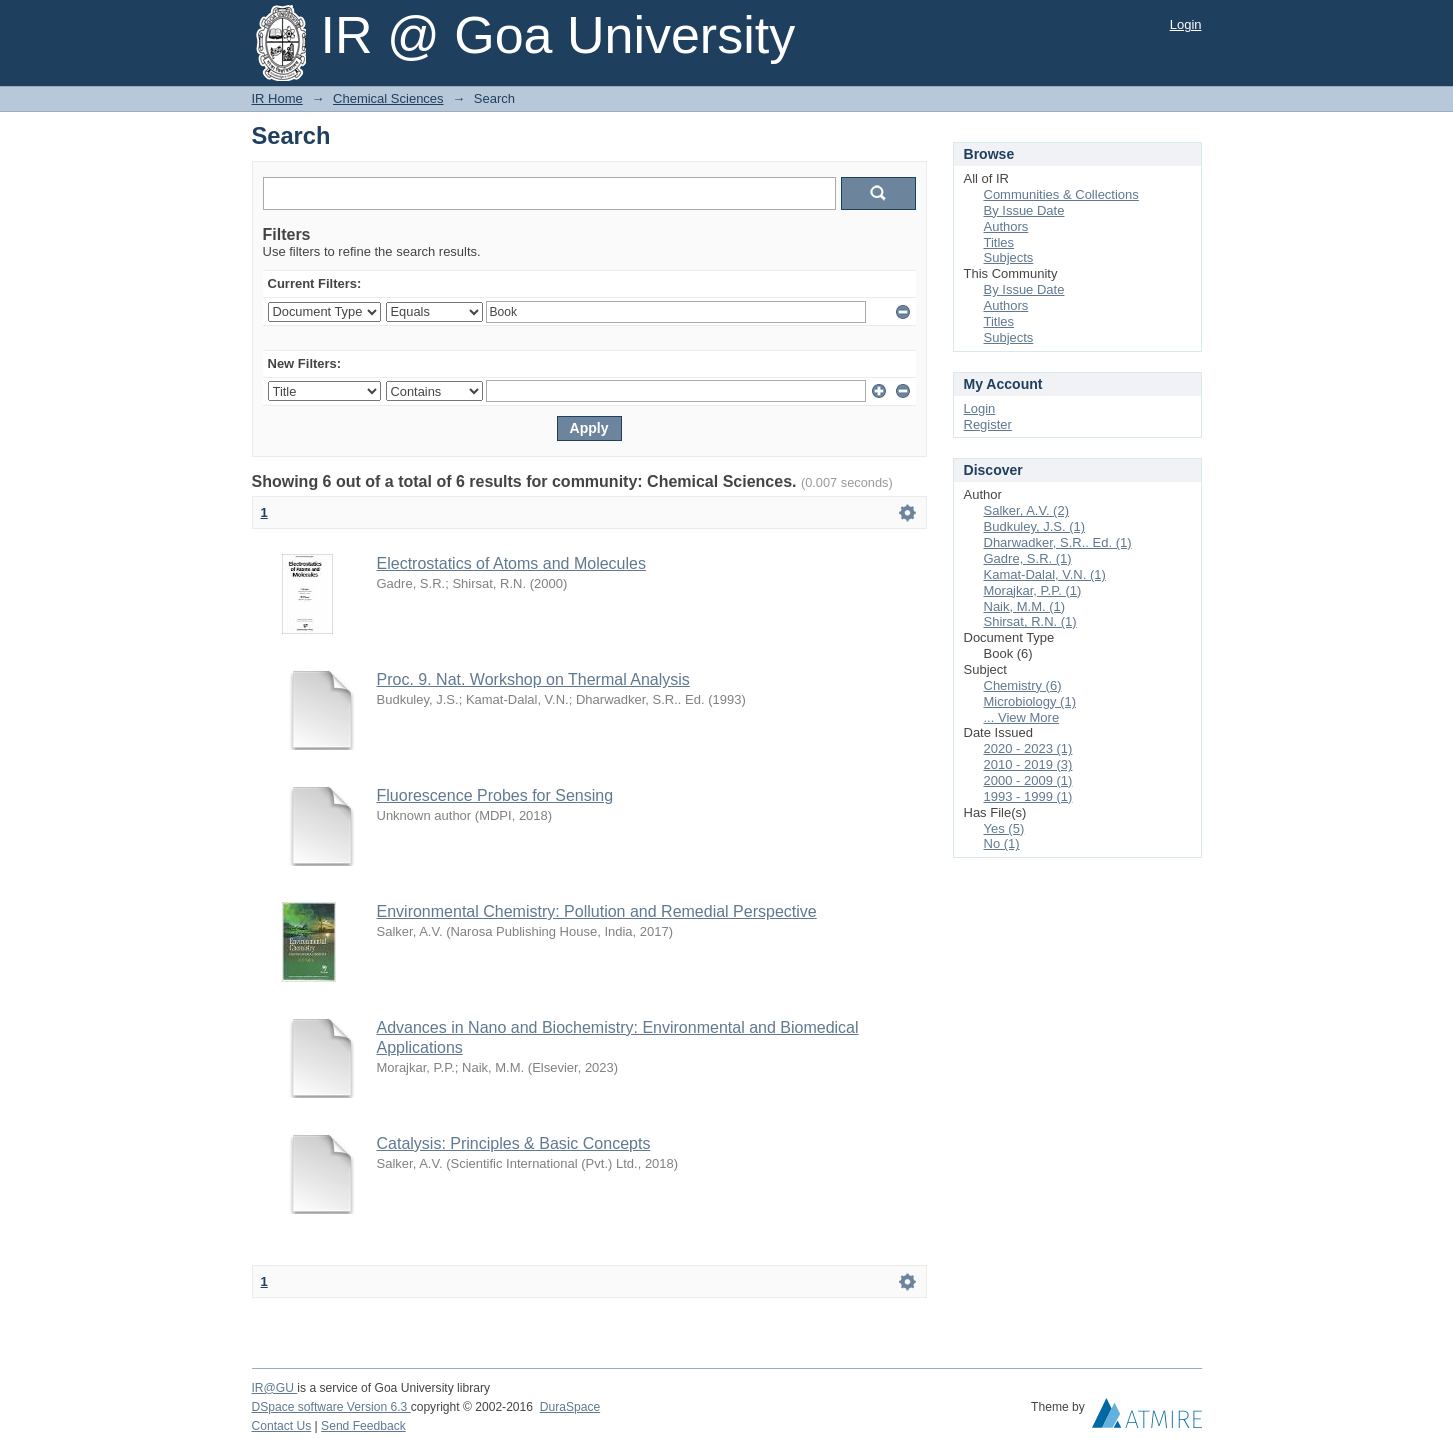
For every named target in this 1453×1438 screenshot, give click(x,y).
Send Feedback (363, 1426)
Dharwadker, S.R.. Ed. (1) (1058, 542)
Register (988, 424)
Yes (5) (1004, 828)
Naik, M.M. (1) (1025, 606)
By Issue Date (1024, 210)
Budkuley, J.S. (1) (1035, 526)
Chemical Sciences (388, 98)
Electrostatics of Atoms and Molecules (511, 563)
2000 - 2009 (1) (1028, 780)
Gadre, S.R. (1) (1028, 558)
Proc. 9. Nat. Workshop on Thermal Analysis (533, 679)
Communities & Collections (1061, 194)
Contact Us (282, 1426)
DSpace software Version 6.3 (331, 1407)
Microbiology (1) (1030, 701)
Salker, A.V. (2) (1027, 510)
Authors (1006, 226)
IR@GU (275, 1388)
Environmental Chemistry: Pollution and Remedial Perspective (597, 911)
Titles (999, 242)
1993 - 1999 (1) (1028, 796)
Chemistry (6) (1023, 685)
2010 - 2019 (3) (1028, 764)
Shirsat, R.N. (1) (1030, 621)
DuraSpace (570, 1407)
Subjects (1009, 257)
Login (1186, 24)
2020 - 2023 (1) (1028, 748)
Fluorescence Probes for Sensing (495, 795)
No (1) (1002, 843)
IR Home (277, 98)
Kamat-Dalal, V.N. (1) (1045, 574)
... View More (1022, 717)
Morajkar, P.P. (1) (1033, 590)
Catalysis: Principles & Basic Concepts (514, 1143)
